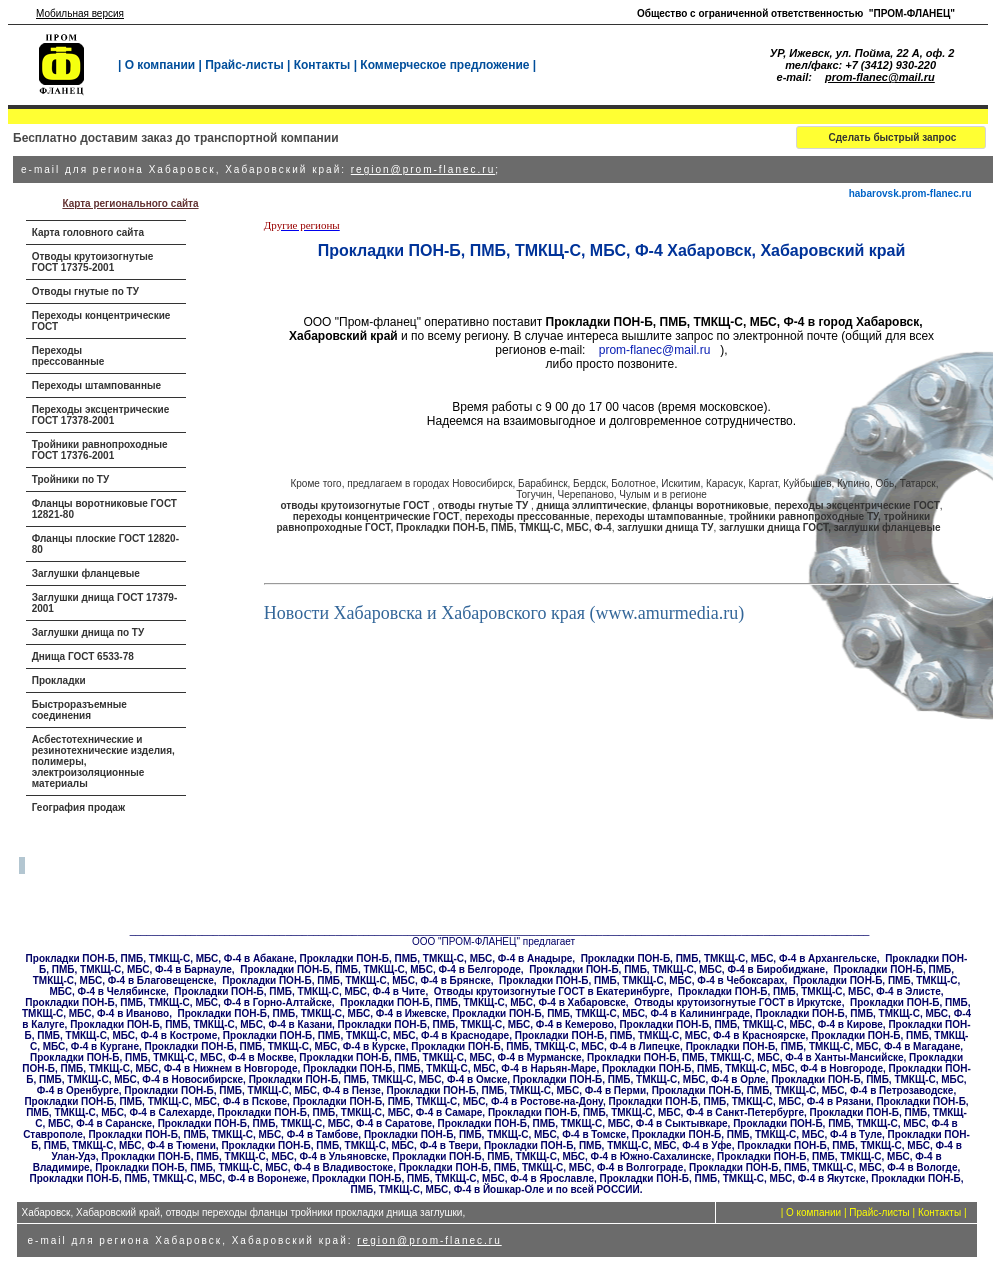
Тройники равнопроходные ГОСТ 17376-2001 (100, 450)
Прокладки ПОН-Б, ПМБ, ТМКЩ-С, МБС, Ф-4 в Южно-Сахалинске (551, 1156)
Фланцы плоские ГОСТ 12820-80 (105, 544)
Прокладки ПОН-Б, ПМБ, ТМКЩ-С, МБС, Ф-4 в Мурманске (440, 1057)
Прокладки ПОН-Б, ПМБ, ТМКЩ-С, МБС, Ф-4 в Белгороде (380, 969)
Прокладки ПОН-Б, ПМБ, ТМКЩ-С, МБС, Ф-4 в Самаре (350, 1112)
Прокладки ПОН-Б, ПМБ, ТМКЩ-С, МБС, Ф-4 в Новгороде (742, 1068)
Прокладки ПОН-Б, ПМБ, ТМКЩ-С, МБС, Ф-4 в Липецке (545, 1046)
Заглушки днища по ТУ (88, 632)
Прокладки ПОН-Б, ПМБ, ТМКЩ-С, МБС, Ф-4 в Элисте (809, 991)
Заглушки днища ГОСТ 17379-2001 (105, 603)
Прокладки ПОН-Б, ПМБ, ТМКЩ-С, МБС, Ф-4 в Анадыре (436, 958)
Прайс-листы (244, 65)
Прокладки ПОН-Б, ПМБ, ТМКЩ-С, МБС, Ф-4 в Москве (162, 1057)
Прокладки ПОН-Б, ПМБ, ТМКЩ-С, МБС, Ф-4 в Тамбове (223, 1134)
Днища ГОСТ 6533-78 (83, 656)
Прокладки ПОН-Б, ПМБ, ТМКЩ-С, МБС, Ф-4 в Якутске (733, 1178)
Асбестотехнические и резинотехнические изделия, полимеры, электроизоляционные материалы (103, 761)
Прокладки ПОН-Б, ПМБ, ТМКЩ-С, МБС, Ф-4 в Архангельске (729, 958)
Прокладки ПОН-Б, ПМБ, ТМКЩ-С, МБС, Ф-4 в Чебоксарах (641, 980)
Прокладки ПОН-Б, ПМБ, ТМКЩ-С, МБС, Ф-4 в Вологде (823, 1167)
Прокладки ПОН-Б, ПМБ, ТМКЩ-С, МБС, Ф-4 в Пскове (155, 1101)
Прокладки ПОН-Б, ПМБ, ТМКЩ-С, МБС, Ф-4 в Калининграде (601, 1013)
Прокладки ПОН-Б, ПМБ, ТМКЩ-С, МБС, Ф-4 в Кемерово (476, 1024)
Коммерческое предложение (444, 65)
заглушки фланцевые (887, 527)
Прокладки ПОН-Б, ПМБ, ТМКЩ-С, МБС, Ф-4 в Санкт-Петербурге (646, 1112)
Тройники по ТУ (70, 479)
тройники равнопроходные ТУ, (806, 516)
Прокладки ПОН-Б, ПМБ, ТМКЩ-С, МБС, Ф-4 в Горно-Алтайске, (179, 1002)
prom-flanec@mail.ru (880, 77)
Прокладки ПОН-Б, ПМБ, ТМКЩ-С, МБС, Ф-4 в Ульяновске (243, 1156)
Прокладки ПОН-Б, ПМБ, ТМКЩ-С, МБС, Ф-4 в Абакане (160, 958)
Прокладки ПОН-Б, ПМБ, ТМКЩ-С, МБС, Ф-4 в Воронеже (168, 1178)
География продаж (78, 807)
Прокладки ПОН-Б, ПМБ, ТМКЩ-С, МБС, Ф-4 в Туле (757, 1134)
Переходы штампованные (96, 385)
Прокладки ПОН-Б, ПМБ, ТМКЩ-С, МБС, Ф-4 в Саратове (295, 1123)
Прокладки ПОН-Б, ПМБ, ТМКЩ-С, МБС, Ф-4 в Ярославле (453, 1178)
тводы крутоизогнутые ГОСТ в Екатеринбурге (556, 991)
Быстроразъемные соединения (79, 710)
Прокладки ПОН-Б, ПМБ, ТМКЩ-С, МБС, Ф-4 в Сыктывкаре (583, 1123)
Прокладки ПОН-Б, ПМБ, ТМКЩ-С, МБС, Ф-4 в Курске (275, 1046)
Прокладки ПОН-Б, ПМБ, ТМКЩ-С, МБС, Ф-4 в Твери (349, 1145)
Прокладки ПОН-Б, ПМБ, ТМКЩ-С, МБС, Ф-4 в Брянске (356, 980)
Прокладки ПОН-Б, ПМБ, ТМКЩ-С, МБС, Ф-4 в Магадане (823, 1046)
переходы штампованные (659, 516)
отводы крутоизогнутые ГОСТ (356, 505)
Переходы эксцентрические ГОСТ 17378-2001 (101, 415)
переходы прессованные (527, 516)
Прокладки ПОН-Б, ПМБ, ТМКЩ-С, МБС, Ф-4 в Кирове (750, 1024)
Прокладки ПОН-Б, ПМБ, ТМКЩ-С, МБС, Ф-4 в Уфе (608, 1145)
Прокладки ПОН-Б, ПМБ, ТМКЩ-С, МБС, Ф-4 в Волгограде (541, 1167)
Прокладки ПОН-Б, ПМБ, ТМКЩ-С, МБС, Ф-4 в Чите (299, 991)
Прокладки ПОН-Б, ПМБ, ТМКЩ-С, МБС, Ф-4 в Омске (378, 1079)
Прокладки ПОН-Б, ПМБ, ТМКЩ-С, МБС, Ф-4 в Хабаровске (483, 1002)
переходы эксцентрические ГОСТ (857, 505)
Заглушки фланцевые (86, 573)
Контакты (322, 65)
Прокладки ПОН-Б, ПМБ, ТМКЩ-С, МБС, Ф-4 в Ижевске (311, 1013)
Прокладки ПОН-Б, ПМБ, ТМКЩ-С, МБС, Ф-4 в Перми (516, 1090)
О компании (160, 65)
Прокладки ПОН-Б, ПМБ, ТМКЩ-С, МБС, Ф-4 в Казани (201, 1024)
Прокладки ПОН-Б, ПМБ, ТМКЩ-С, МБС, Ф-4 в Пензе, (253, 1090)
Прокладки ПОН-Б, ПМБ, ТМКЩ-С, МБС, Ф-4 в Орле (639, 1079)
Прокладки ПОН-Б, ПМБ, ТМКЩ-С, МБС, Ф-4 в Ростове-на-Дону (448, 1101)
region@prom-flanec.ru (423, 169)
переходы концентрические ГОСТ (376, 516)
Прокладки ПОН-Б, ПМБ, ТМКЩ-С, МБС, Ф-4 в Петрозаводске (803, 1090)
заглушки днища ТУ (665, 527)
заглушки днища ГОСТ (773, 527)
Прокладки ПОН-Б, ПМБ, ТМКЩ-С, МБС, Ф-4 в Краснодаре (366, 1035)
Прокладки (59, 680)
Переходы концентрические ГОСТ (101, 321)
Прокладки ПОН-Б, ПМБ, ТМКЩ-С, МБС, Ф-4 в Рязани (739, 1101)
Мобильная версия (80, 13)
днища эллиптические (592, 505)
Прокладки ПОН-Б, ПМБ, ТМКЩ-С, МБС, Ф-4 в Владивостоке (244, 1167)
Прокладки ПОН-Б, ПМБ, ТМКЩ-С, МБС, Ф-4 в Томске (495, 1134)
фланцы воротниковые (710, 505)
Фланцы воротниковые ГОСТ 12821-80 (104, 509)
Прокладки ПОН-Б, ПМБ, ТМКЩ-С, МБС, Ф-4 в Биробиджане (677, 969)
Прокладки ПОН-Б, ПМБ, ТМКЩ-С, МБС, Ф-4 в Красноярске (660, 1035)
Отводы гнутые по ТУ (85, 291)
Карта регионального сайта (130, 203)
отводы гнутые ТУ (484, 505)
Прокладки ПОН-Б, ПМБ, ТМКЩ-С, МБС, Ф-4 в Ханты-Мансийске (745, 1057)
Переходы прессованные (68, 356)
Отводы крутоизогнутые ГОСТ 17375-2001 (93, 262)
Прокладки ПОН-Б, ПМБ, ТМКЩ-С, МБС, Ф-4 (504, 527)
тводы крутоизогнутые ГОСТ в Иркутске (742, 1002)
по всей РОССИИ (598, 1189)
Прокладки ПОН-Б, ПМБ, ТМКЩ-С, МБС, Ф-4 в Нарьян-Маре (449, 1068)
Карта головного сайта (88, 232)
